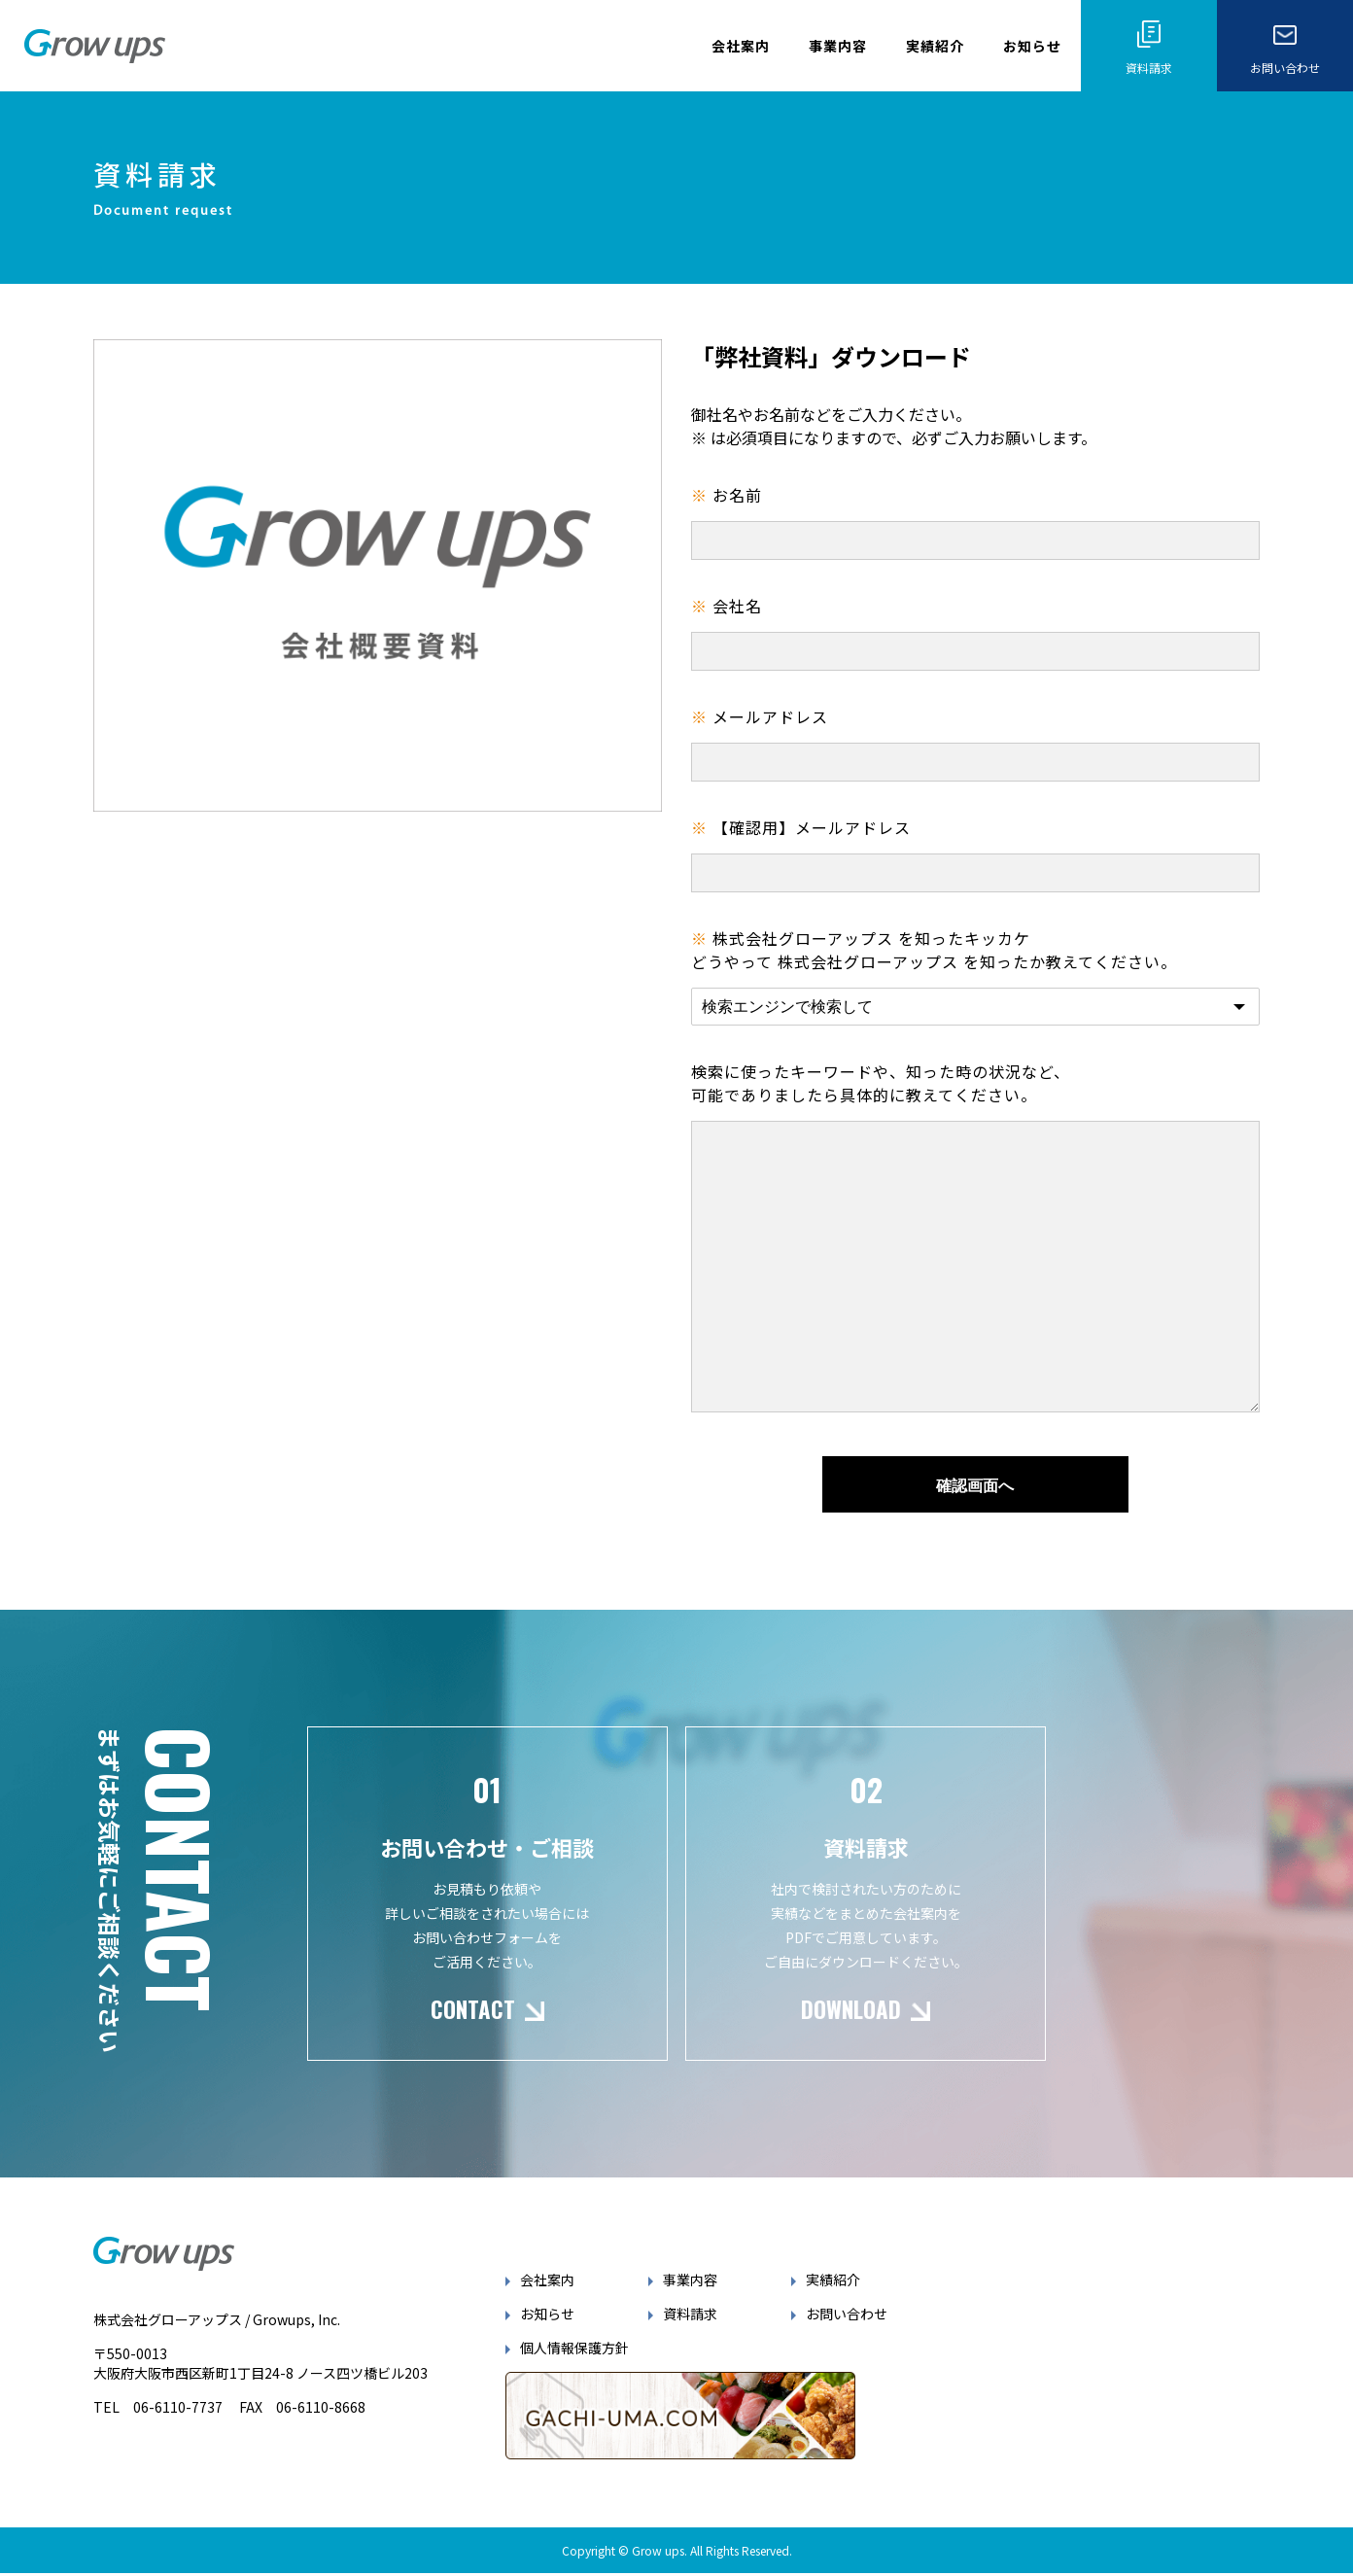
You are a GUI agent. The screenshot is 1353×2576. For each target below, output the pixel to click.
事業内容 (838, 45)
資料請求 (696, 2344)
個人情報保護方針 (580, 2378)
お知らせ (1032, 45)
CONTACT (470, 2039)
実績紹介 (935, 45)
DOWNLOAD (854, 2039)
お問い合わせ (851, 2344)
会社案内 (740, 45)
